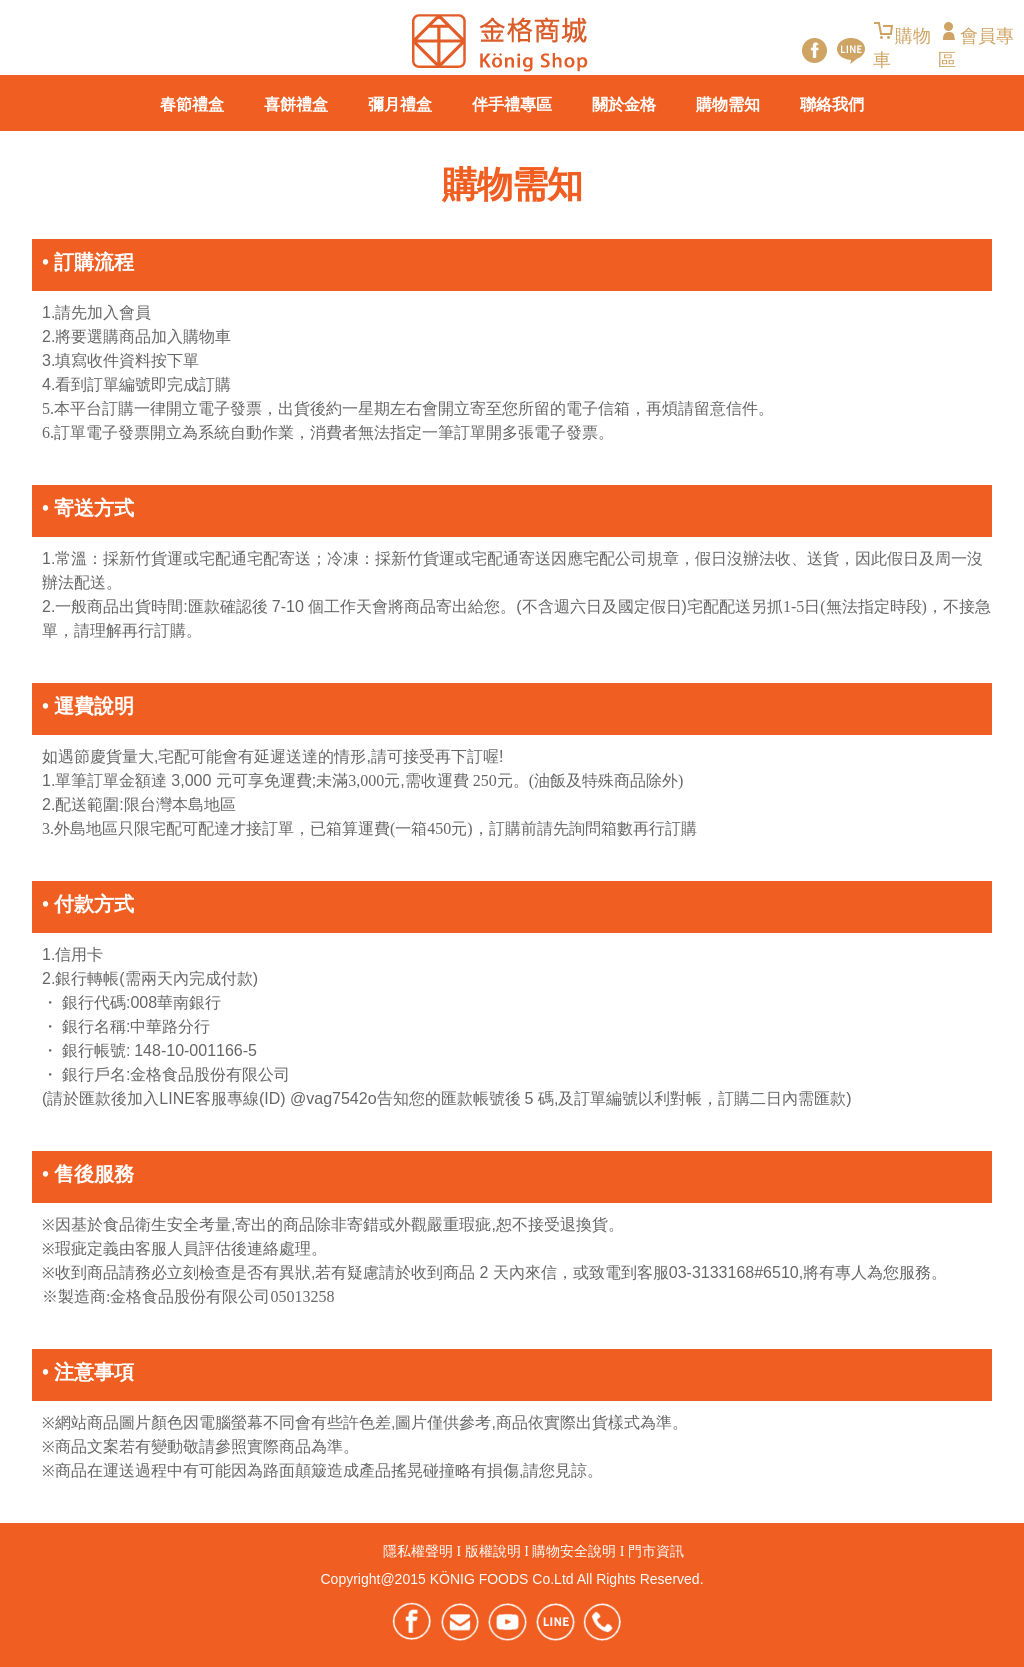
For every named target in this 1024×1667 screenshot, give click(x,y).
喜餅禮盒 (296, 104)
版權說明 (493, 1551)
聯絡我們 (832, 104)
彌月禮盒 (400, 104)
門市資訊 (656, 1551)
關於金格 (624, 104)
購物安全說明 (574, 1551)
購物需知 (728, 104)
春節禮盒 (192, 104)
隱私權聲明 (418, 1551)
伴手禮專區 (512, 104)
